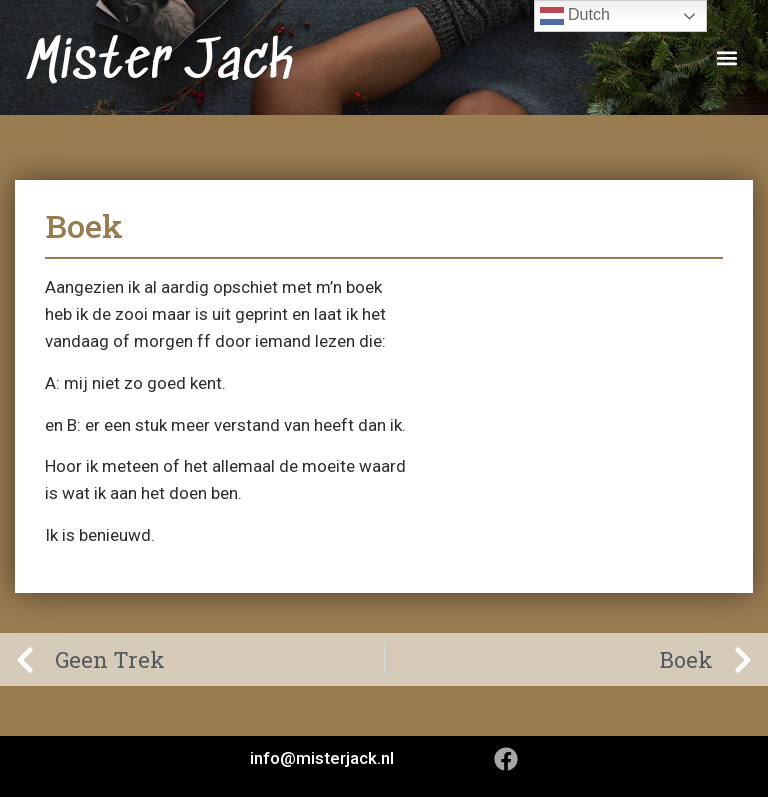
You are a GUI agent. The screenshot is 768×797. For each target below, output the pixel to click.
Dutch (575, 16)
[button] (726, 57)
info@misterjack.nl (322, 758)
